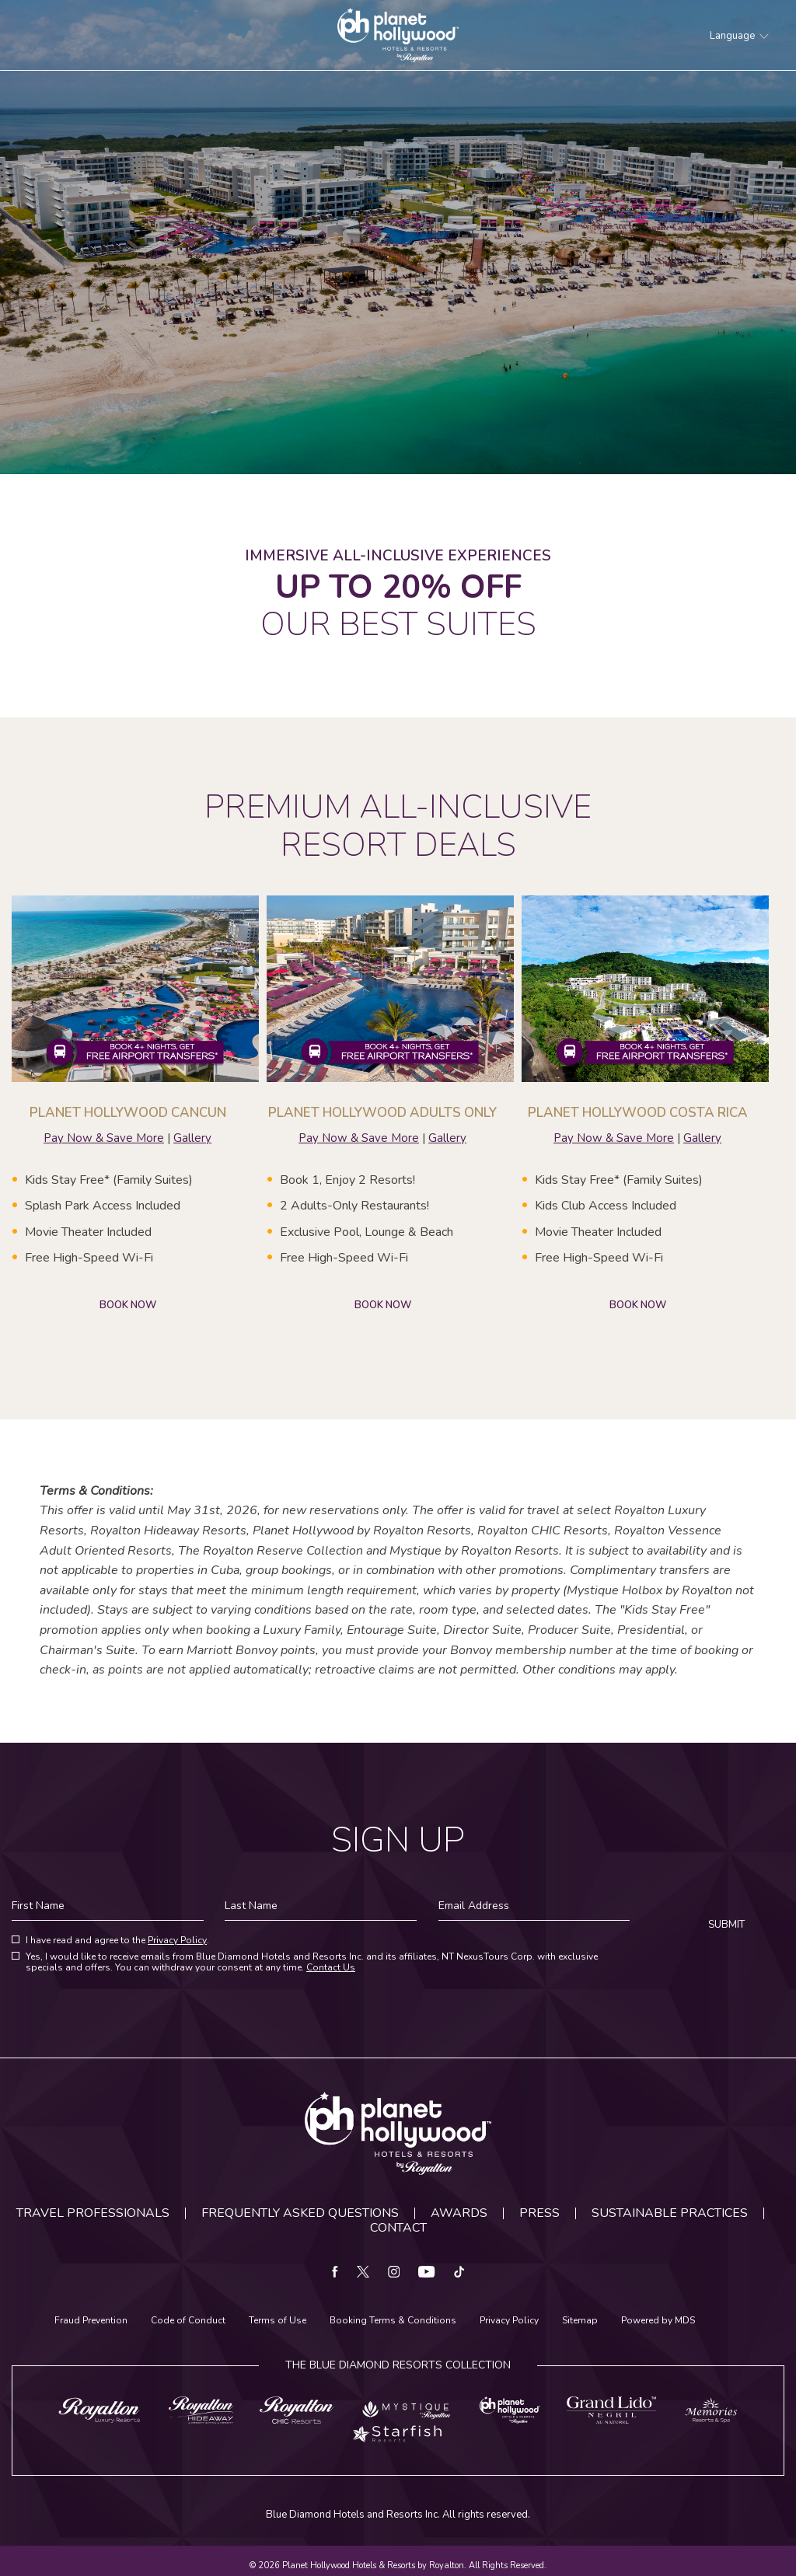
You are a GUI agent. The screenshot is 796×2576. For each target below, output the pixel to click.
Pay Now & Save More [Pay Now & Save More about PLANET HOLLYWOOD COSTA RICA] (613, 1138)
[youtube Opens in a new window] (426, 2273)
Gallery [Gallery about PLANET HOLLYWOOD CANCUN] (192, 1138)
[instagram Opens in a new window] (394, 2273)
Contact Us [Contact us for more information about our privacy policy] (330, 1967)
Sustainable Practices (670, 2213)
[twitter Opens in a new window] (363, 2273)
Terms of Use (277, 2321)
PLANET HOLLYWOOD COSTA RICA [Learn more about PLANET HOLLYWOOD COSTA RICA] (638, 1113)
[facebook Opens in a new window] (335, 2273)
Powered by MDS (658, 2321)
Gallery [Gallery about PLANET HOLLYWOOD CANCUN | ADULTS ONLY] (447, 1138)
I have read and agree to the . (117, 1940)
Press (539, 2213)
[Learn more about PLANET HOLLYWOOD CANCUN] (135, 988)
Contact (398, 2227)
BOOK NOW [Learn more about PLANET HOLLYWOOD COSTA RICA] (637, 1305)
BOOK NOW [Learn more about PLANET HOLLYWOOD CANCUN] (128, 1305)
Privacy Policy (177, 1940)
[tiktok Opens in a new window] (459, 2273)
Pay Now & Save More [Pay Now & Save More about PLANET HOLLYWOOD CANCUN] (104, 1138)
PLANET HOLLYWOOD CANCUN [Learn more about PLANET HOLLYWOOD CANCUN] (128, 1113)
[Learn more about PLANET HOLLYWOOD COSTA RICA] (645, 988)
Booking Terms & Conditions (393, 2321)
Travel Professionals (92, 2213)
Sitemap (580, 2321)
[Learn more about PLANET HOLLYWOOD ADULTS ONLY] (390, 988)
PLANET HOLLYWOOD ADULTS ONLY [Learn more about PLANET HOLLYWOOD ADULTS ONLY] (382, 1113)
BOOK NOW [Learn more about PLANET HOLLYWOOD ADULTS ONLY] (382, 1305)
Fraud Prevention (90, 2321)
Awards (459, 2213)
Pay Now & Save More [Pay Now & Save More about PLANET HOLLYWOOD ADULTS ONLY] (358, 1138)
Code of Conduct (188, 2321)
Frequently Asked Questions (300, 2213)
